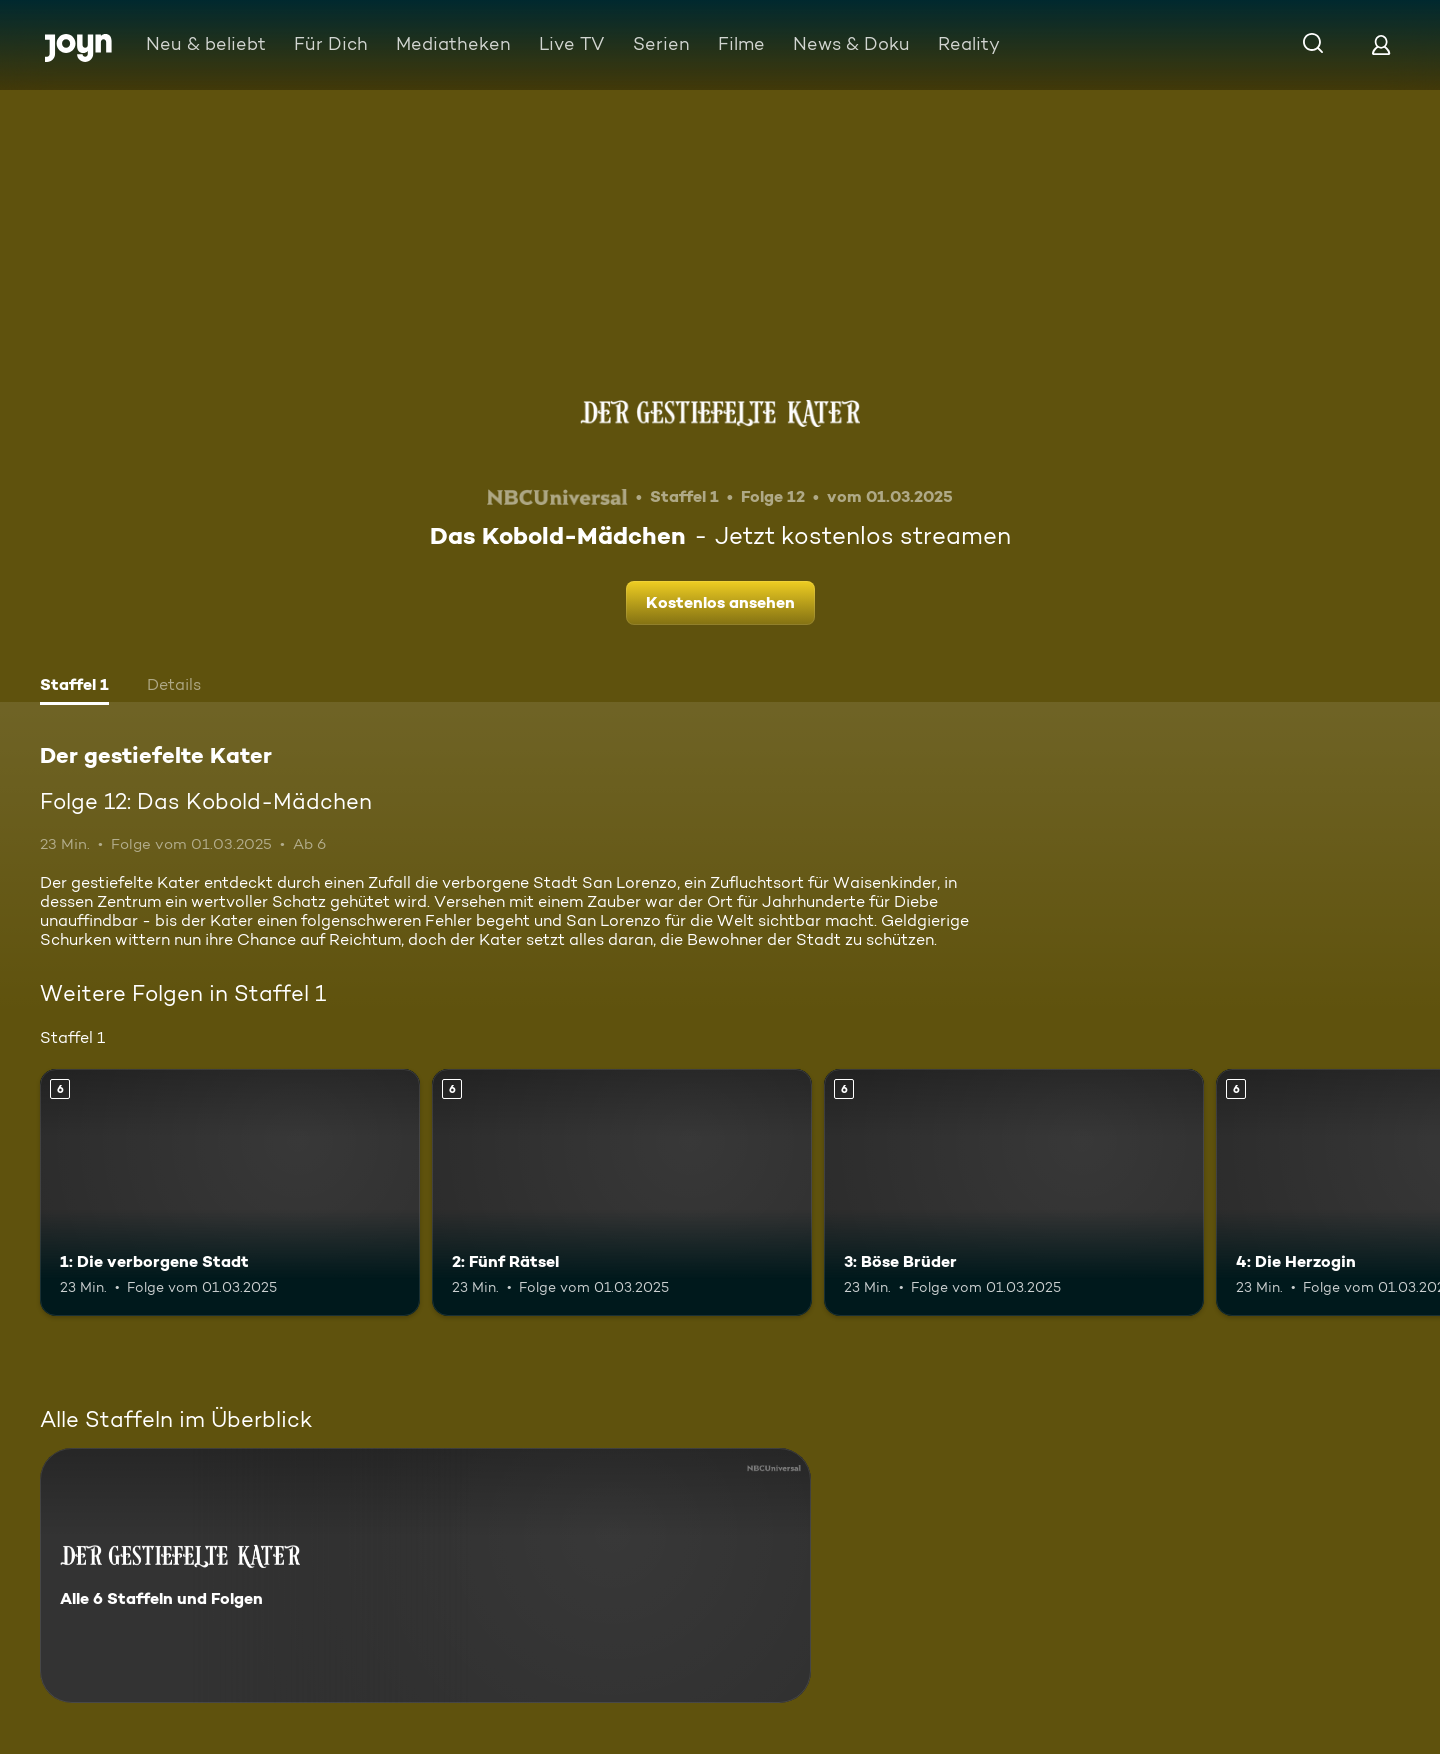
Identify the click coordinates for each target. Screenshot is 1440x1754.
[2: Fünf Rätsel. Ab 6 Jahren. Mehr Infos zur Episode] (622, 1192)
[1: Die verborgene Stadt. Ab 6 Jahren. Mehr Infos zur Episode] (230, 1192)
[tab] (74, 687)
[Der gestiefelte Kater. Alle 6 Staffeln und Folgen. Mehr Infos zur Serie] (425, 1575)
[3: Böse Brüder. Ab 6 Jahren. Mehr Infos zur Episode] (1014, 1192)
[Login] (1381, 44)
